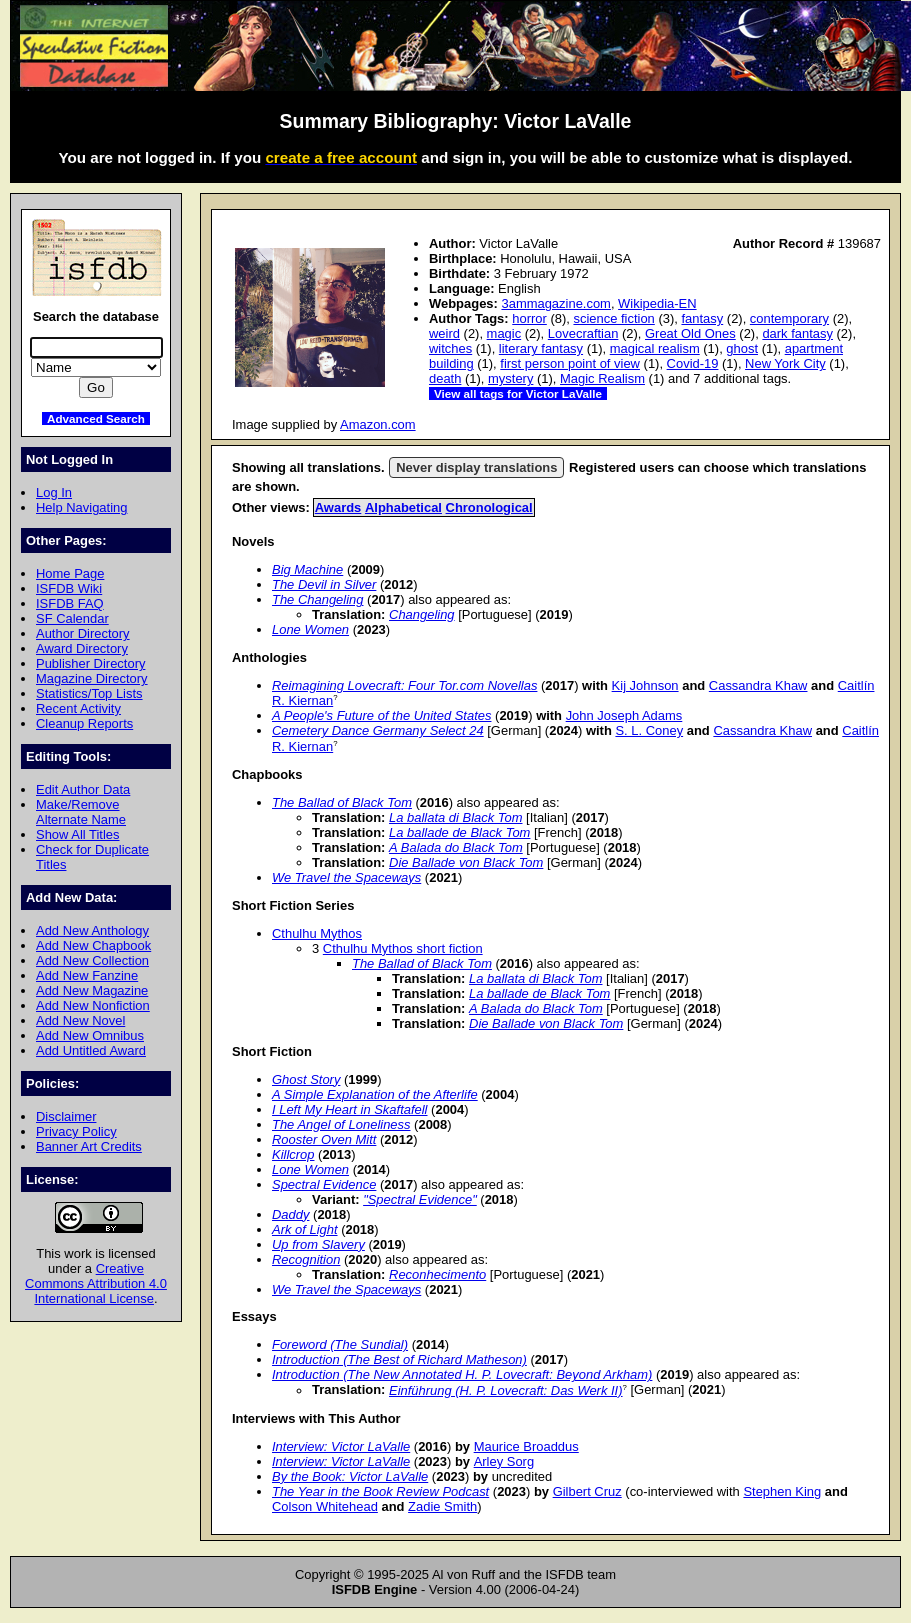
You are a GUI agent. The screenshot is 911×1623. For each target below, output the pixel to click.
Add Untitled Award (91, 1050)
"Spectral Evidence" (420, 1199)
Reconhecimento (437, 1274)
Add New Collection (92, 960)
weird (444, 333)
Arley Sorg (504, 1461)
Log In (54, 492)
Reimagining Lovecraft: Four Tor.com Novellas (404, 685)
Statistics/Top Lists (89, 693)
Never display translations (476, 467)
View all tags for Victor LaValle (518, 393)
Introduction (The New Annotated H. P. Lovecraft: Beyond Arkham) (462, 1374)
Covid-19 (693, 363)
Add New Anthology (92, 930)
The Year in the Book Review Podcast (380, 1491)
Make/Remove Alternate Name (81, 812)
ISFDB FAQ (70, 603)
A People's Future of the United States (381, 715)
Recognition (306, 1259)
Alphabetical (403, 507)
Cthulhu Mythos (317, 933)
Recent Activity (78, 708)
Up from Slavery (318, 1244)
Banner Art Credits (89, 1146)
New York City (785, 363)
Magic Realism (602, 378)
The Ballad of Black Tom (342, 802)
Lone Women (310, 629)
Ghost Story (306, 1079)
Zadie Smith (442, 1506)
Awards (338, 507)
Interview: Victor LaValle (341, 1446)
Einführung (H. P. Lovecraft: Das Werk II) (506, 1390)
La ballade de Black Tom (459, 832)
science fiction (613, 318)
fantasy (702, 318)
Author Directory (83, 633)
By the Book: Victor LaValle (350, 1476)
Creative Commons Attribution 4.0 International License (96, 1283)
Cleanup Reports (84, 723)
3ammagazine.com (555, 303)
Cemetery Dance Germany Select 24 (378, 730)
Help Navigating (81, 507)
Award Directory (82, 648)
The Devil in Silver (324, 584)
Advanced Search (96, 418)
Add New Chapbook (93, 945)
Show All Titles (78, 834)
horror (529, 318)
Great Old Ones (690, 333)
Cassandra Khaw (758, 685)
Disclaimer (66, 1116)
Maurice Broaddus (526, 1446)
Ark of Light (305, 1229)
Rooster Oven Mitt (324, 1139)
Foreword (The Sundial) (340, 1344)
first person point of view (570, 363)
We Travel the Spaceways (346, 877)
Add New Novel (80, 1020)
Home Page (70, 573)
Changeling (422, 614)
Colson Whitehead (325, 1506)
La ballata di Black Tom (455, 817)
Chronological (489, 507)
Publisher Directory (90, 663)
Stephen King (782, 1491)
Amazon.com (378, 424)
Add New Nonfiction (93, 1005)
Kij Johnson (645, 685)
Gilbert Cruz (587, 1491)
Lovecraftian (583, 333)
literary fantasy (541, 348)
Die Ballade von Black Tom (466, 862)
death (445, 378)
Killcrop (293, 1154)
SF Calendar (72, 618)
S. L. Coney (649, 730)
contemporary (789, 318)
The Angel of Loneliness (341, 1124)
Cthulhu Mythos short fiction (403, 948)
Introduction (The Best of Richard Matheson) (399, 1359)
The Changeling (317, 599)
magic (504, 333)
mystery (510, 378)
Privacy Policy (76, 1131)
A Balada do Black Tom (456, 847)
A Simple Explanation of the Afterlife (375, 1094)
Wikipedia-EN (657, 303)
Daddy (290, 1214)
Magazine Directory (92, 678)
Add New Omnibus (90, 1035)
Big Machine (307, 569)
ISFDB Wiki (69, 588)
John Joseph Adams (624, 715)
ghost (742, 348)
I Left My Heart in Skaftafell (350, 1109)
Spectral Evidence (324, 1184)
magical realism (655, 348)
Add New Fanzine (87, 975)
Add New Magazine (92, 990)
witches (450, 348)
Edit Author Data (83, 789)
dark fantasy (797, 333)
